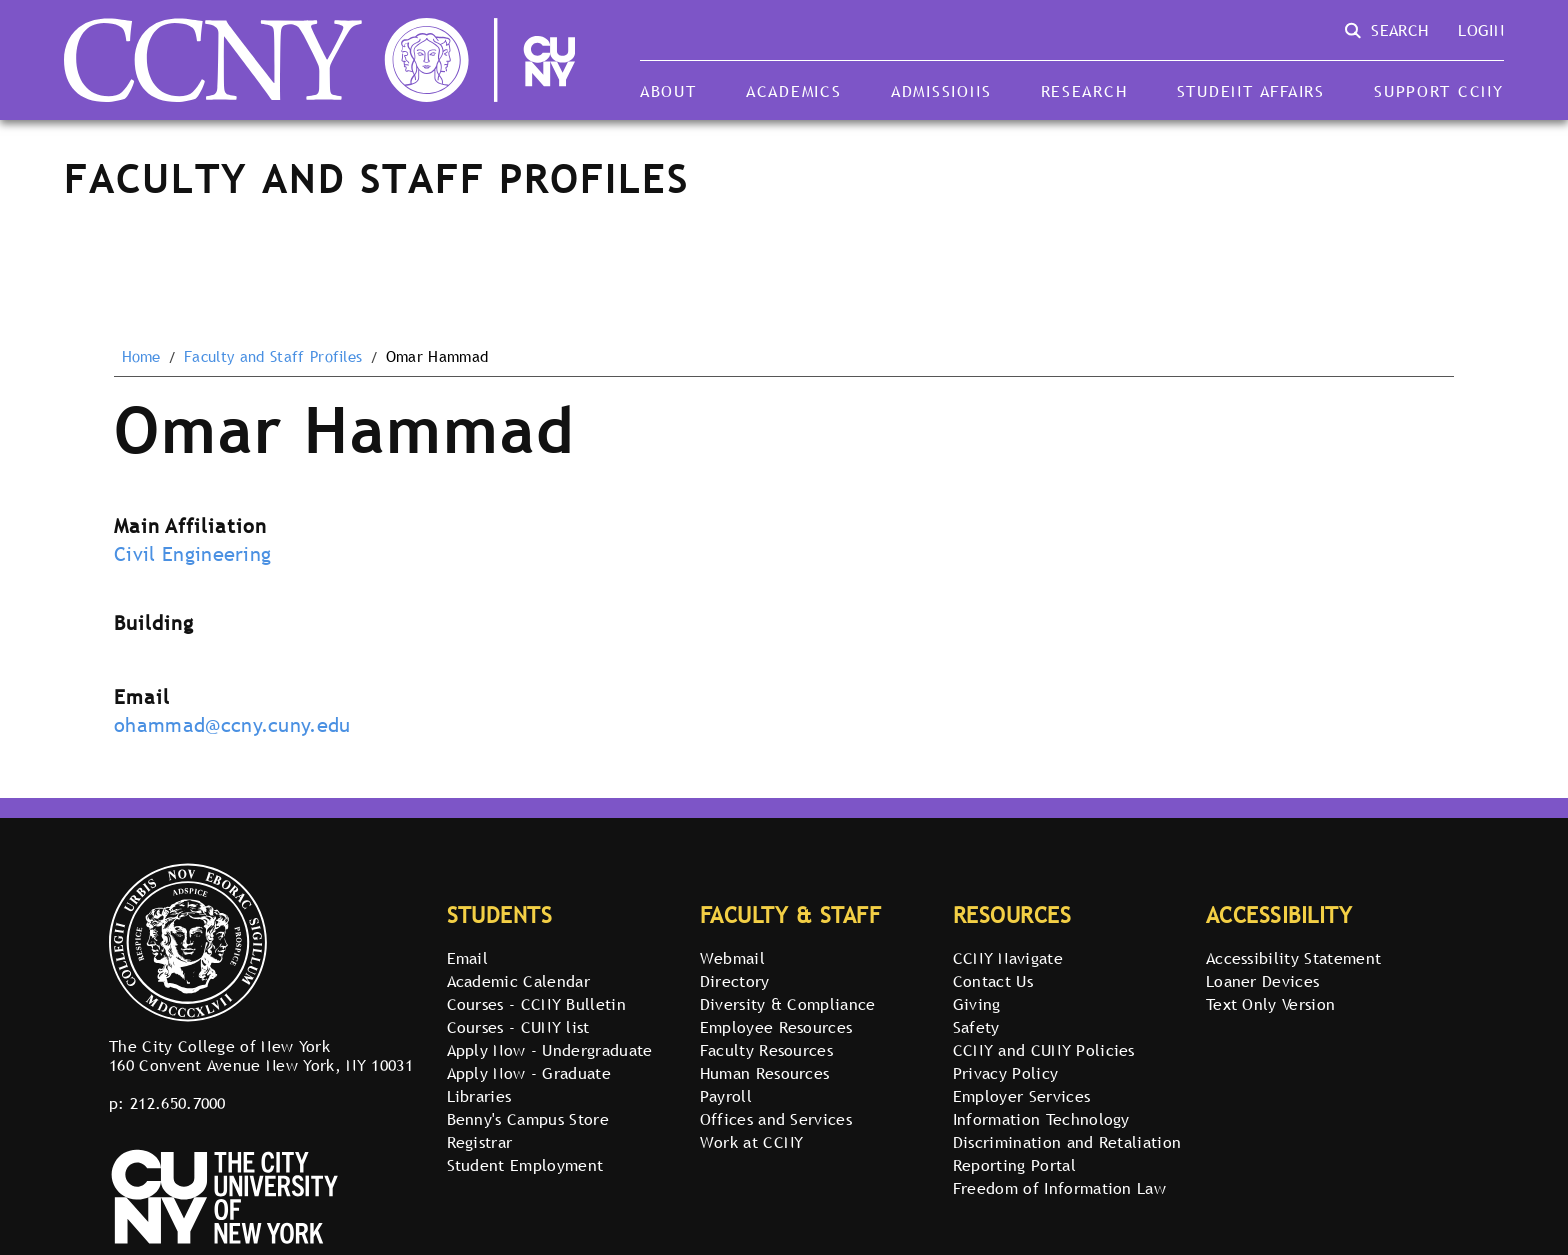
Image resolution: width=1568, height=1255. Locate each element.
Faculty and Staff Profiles (273, 357)
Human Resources (765, 1073)
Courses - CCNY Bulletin (536, 1004)
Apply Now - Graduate (529, 1073)
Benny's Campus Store (528, 1119)
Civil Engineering (192, 554)
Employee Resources (776, 1027)
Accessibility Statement (1293, 958)
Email (468, 958)
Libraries (479, 1096)
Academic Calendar (518, 981)
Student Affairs (1251, 91)
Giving (977, 1004)
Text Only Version (1270, 1004)
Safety (976, 1027)
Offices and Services (776, 1119)
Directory (735, 981)
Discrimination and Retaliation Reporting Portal (1067, 1153)
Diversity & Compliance (788, 1004)
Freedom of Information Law (1059, 1188)
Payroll (726, 1096)
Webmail (732, 958)
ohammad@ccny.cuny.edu (232, 725)
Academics (794, 91)
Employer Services (1021, 1096)
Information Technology (1041, 1119)
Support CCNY (1439, 91)
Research (1084, 91)
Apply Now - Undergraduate (550, 1050)
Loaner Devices (1262, 981)
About (668, 91)
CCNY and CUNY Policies (1044, 1050)
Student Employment (525, 1165)
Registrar (480, 1142)
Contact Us (993, 981)
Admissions (941, 91)
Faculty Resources (766, 1050)
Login (1481, 30)
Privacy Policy (1005, 1073)
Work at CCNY (752, 1142)
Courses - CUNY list (518, 1027)
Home (141, 357)
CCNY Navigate (1008, 958)
